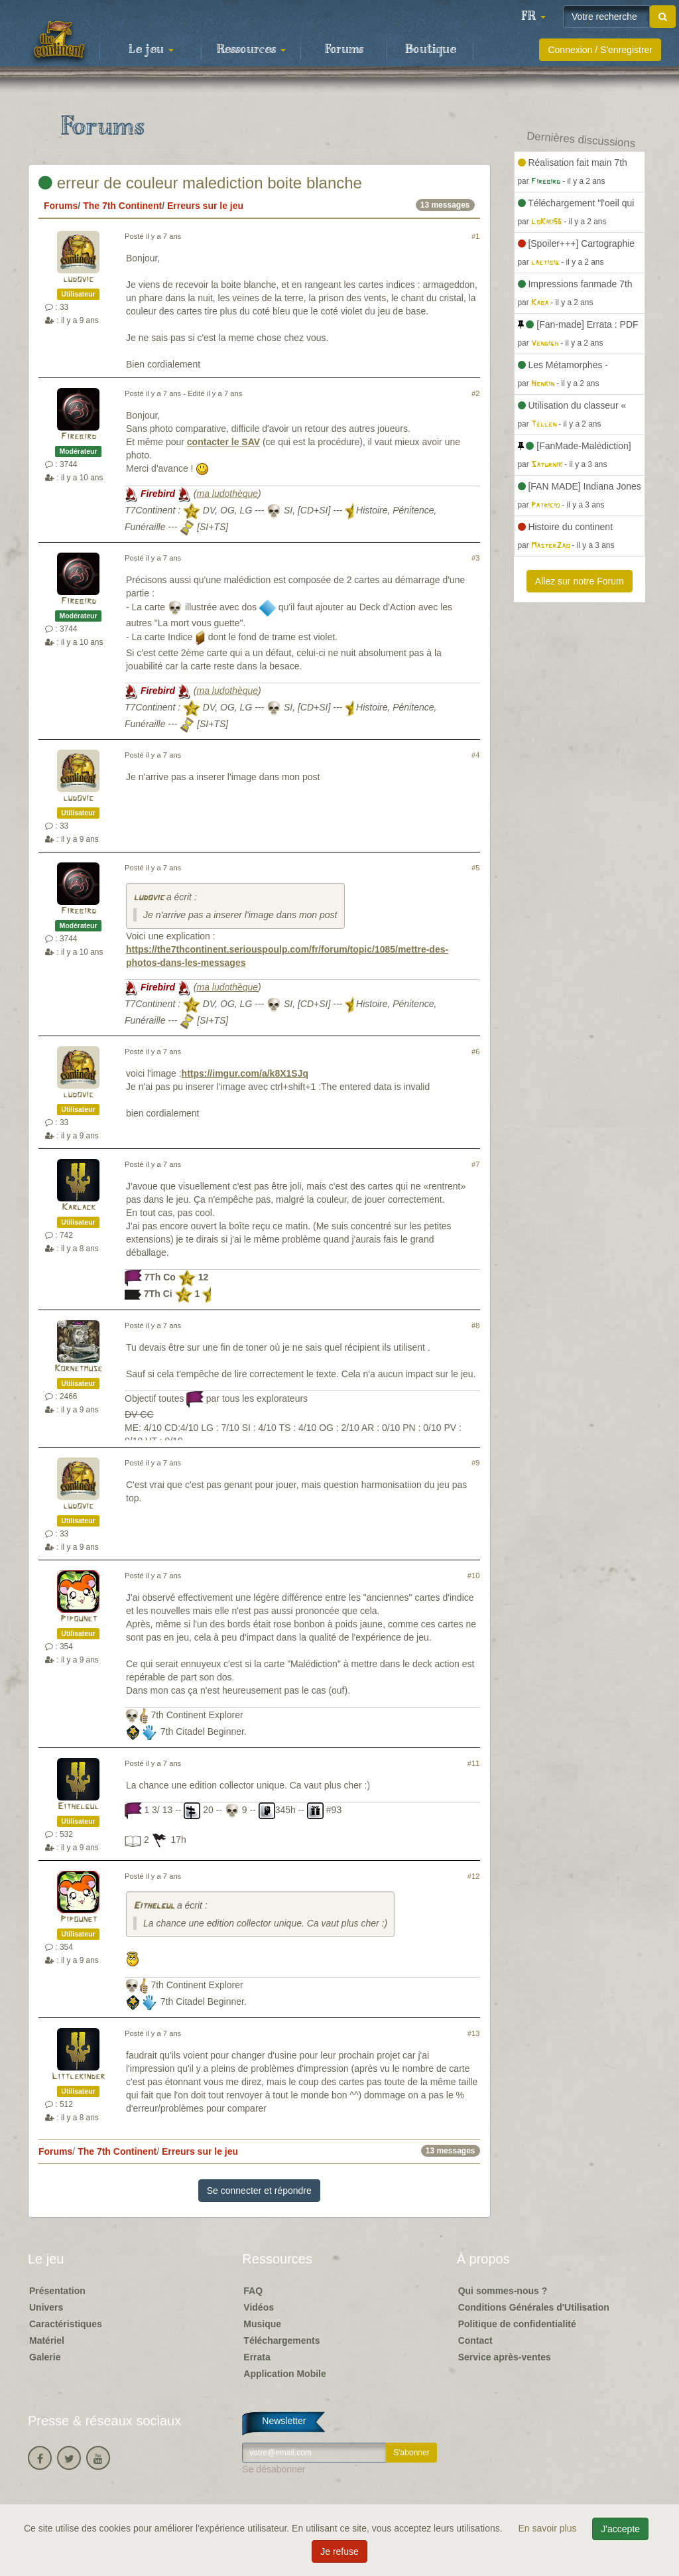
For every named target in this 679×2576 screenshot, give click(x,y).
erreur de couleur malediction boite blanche (200, 183)
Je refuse (339, 2551)
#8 (475, 1325)
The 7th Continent (122, 205)
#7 (475, 1164)
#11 (473, 1763)
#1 (475, 236)
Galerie (44, 2357)
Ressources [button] (251, 49)
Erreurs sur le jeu (205, 205)
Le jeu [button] (151, 49)
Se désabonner (273, 2469)
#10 (473, 1576)
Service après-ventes (504, 2357)
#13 (473, 2033)
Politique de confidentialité (517, 2324)
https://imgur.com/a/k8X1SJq (245, 1073)
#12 (473, 1876)
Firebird (78, 437)
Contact (475, 2340)
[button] (533, 16)
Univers (46, 2307)
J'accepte (620, 2529)
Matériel (46, 2340)
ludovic (78, 280)
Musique (262, 2324)
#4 (475, 755)
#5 (475, 868)
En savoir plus (549, 2528)
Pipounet (78, 1619)
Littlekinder (78, 2077)
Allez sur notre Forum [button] (579, 581)
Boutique (430, 49)
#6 (475, 1051)
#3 (475, 558)
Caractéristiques (65, 2324)
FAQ (253, 2290)
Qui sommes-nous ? (503, 2290)
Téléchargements (281, 2340)
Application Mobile (284, 2373)
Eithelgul (78, 1807)
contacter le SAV (223, 442)
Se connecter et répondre (259, 2190)
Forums (344, 49)
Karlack (78, 1208)
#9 (475, 1463)
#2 (475, 393)
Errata (256, 2357)
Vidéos (258, 2307)
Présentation (57, 2290)
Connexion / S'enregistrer (600, 49)
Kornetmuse (78, 1369)
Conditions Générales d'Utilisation (533, 2307)
